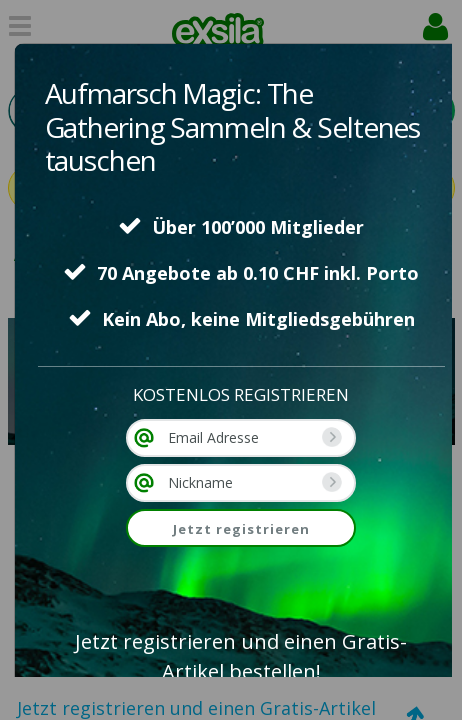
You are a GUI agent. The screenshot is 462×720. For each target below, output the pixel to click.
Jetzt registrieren (241, 529)
